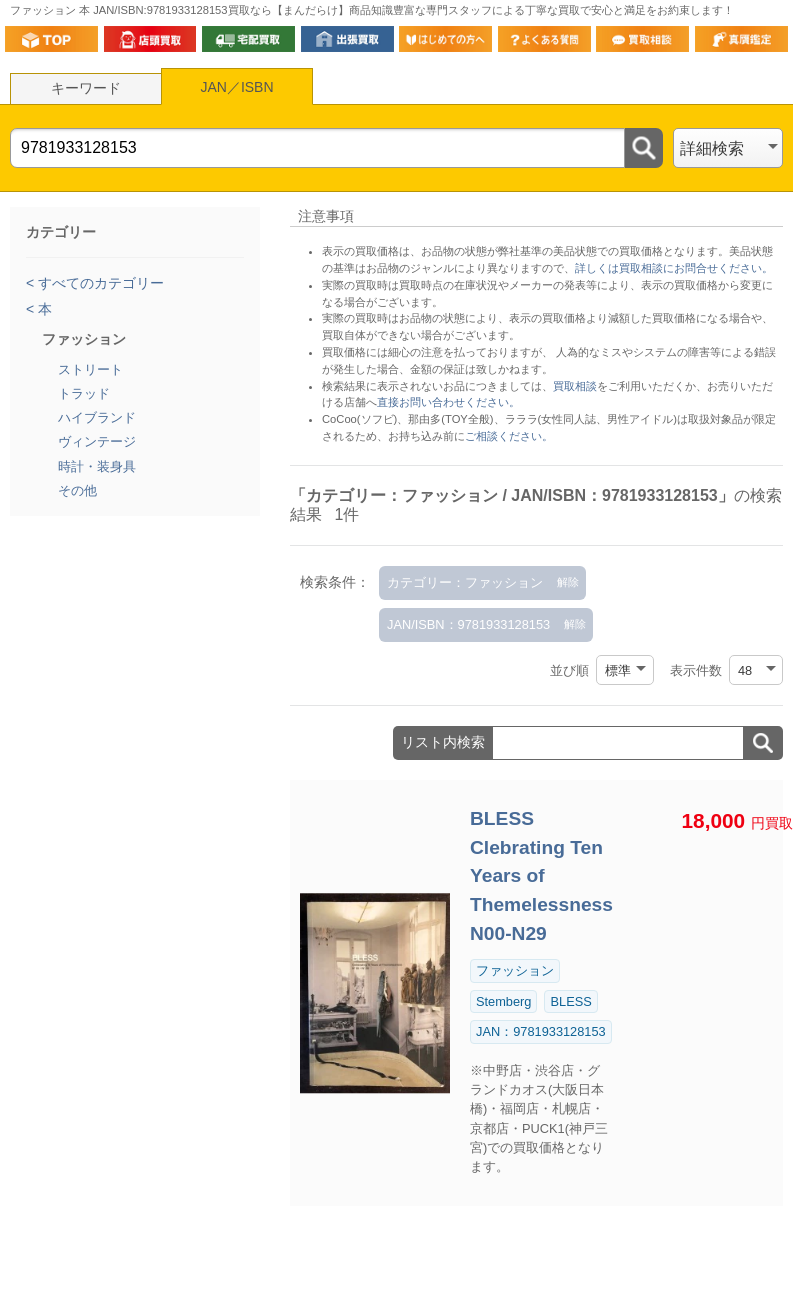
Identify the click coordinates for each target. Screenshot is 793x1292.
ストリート (90, 369)
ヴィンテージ (97, 441)
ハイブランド (97, 417)
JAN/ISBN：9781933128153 (468, 624)
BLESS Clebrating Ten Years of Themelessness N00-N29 (541, 876)
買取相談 (575, 386)
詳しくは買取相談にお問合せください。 (674, 268)
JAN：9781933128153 (541, 1031)
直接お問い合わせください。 (448, 402)
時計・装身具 (97, 466)
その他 (77, 490)
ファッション (515, 970)
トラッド (84, 393)
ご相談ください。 (509, 436)
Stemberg (503, 1001)
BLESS (570, 1001)
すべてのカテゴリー (99, 283)
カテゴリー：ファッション (465, 582)
